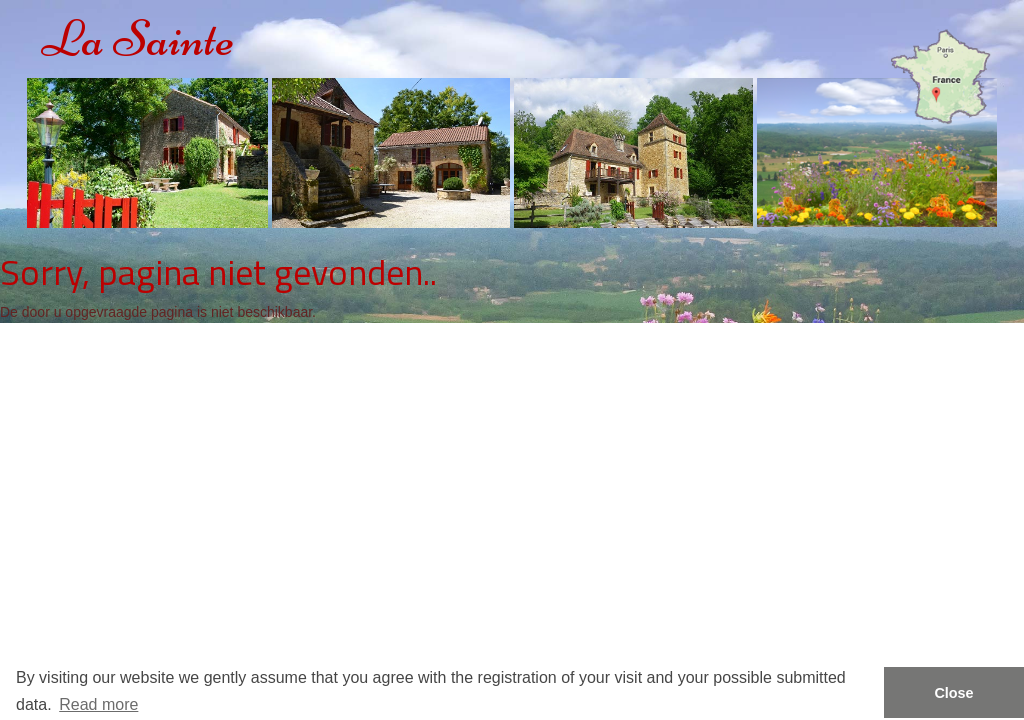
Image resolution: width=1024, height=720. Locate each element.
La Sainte (138, 38)
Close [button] (953, 693)
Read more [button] (98, 704)
